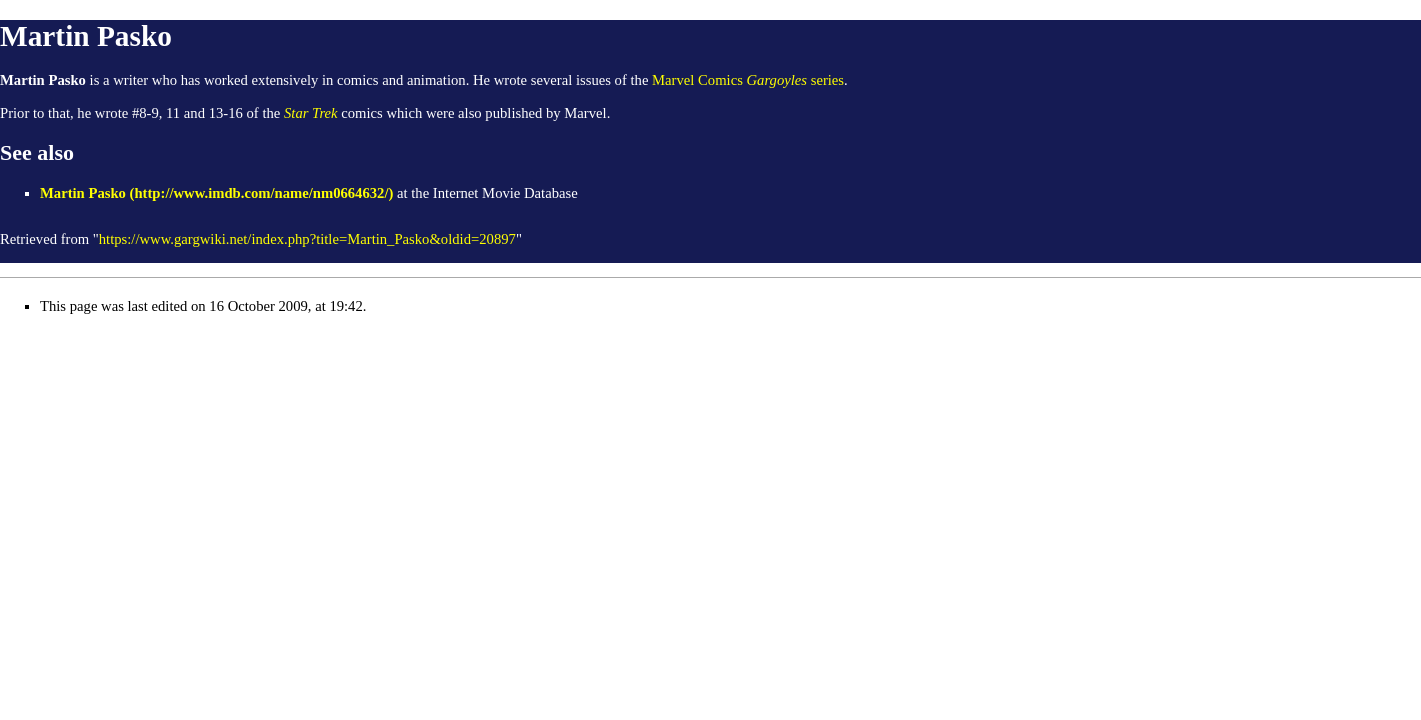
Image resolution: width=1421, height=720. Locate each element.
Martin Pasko (83, 193)
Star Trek (311, 113)
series (796, 80)
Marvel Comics (697, 80)
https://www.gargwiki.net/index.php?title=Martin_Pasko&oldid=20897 (307, 239)
